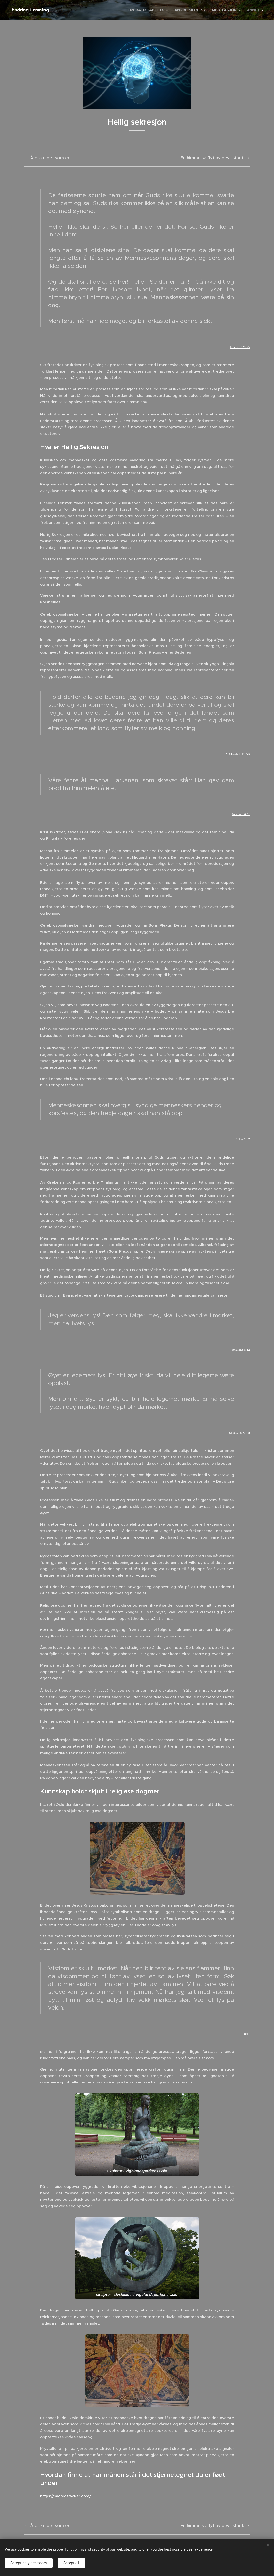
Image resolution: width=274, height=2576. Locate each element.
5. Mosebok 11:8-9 (238, 754)
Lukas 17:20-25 (240, 347)
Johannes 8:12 (241, 1349)
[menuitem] (148, 10)
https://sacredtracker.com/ (65, 2496)
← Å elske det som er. (47, 158)
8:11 (247, 2034)
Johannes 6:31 (241, 814)
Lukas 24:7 (242, 1139)
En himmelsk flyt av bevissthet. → (215, 158)
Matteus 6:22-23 (239, 1433)
